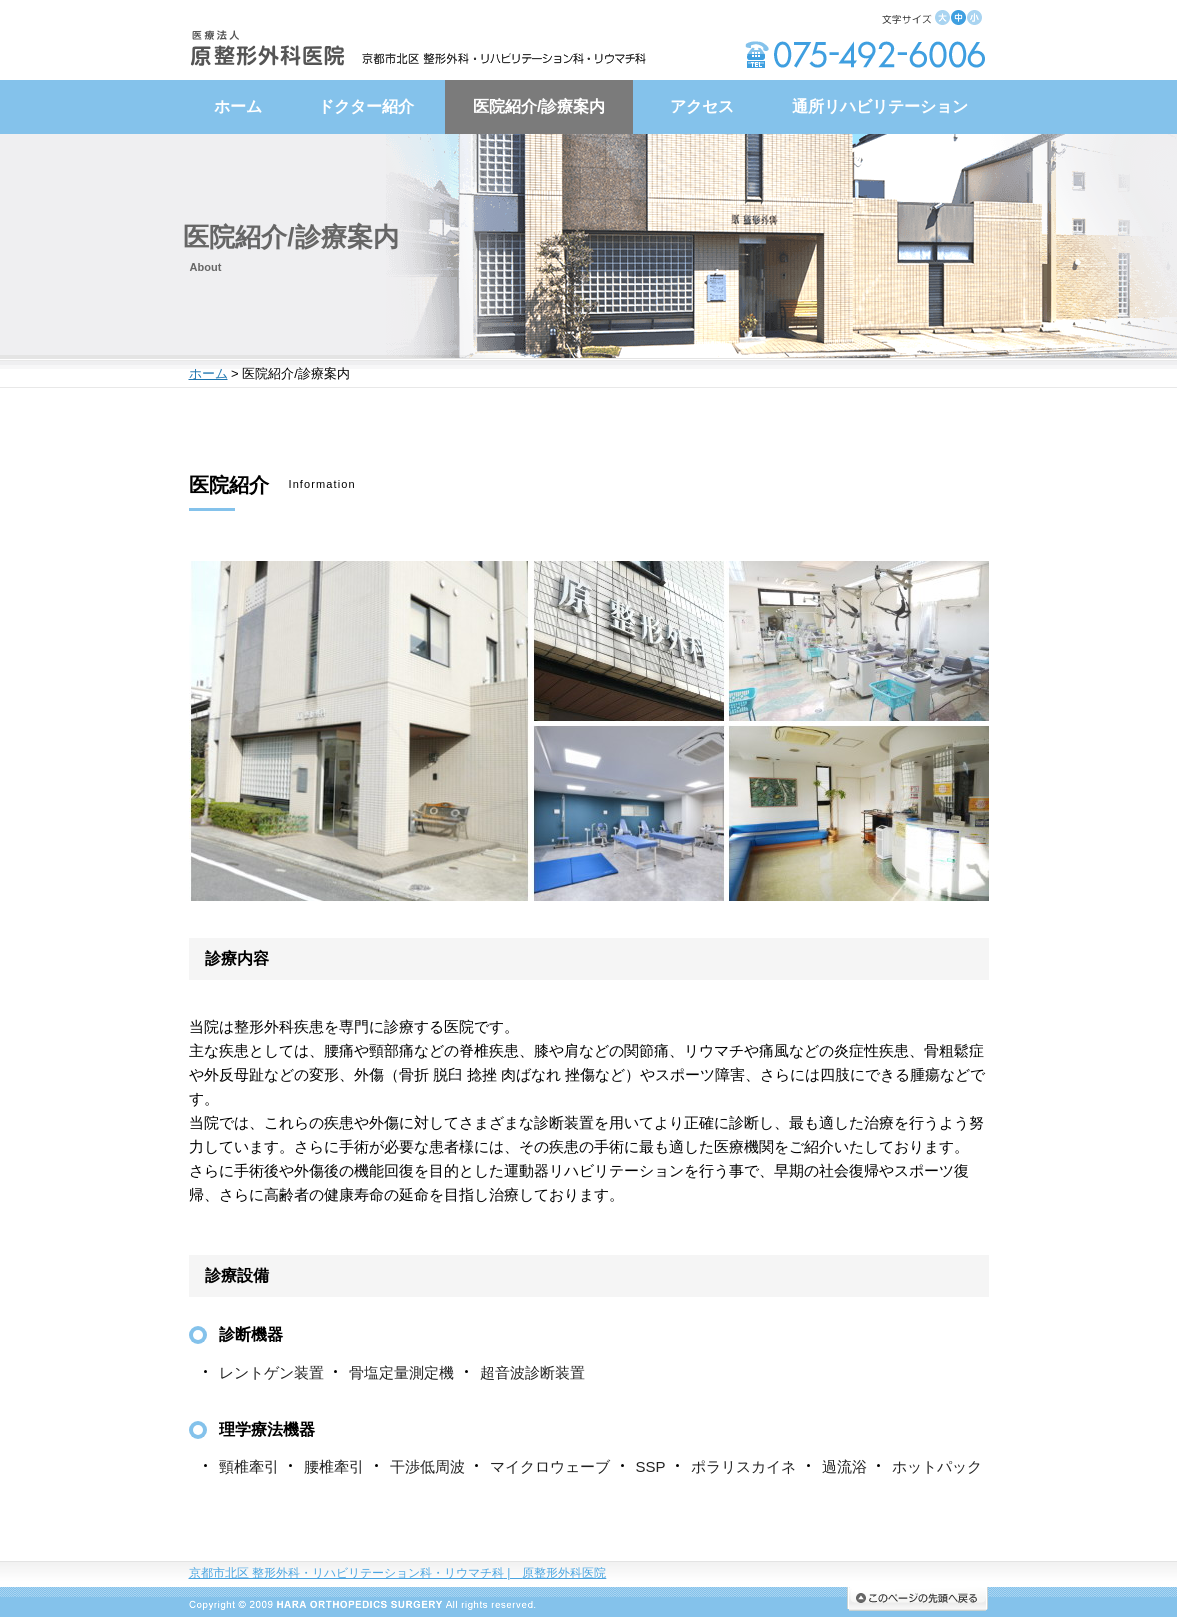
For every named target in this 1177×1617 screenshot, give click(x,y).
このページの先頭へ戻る (917, 1599)
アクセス (702, 106)
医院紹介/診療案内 (539, 106)
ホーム (238, 106)
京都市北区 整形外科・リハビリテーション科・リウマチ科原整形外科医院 (398, 1573)
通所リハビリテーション (880, 106)
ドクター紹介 (366, 106)
